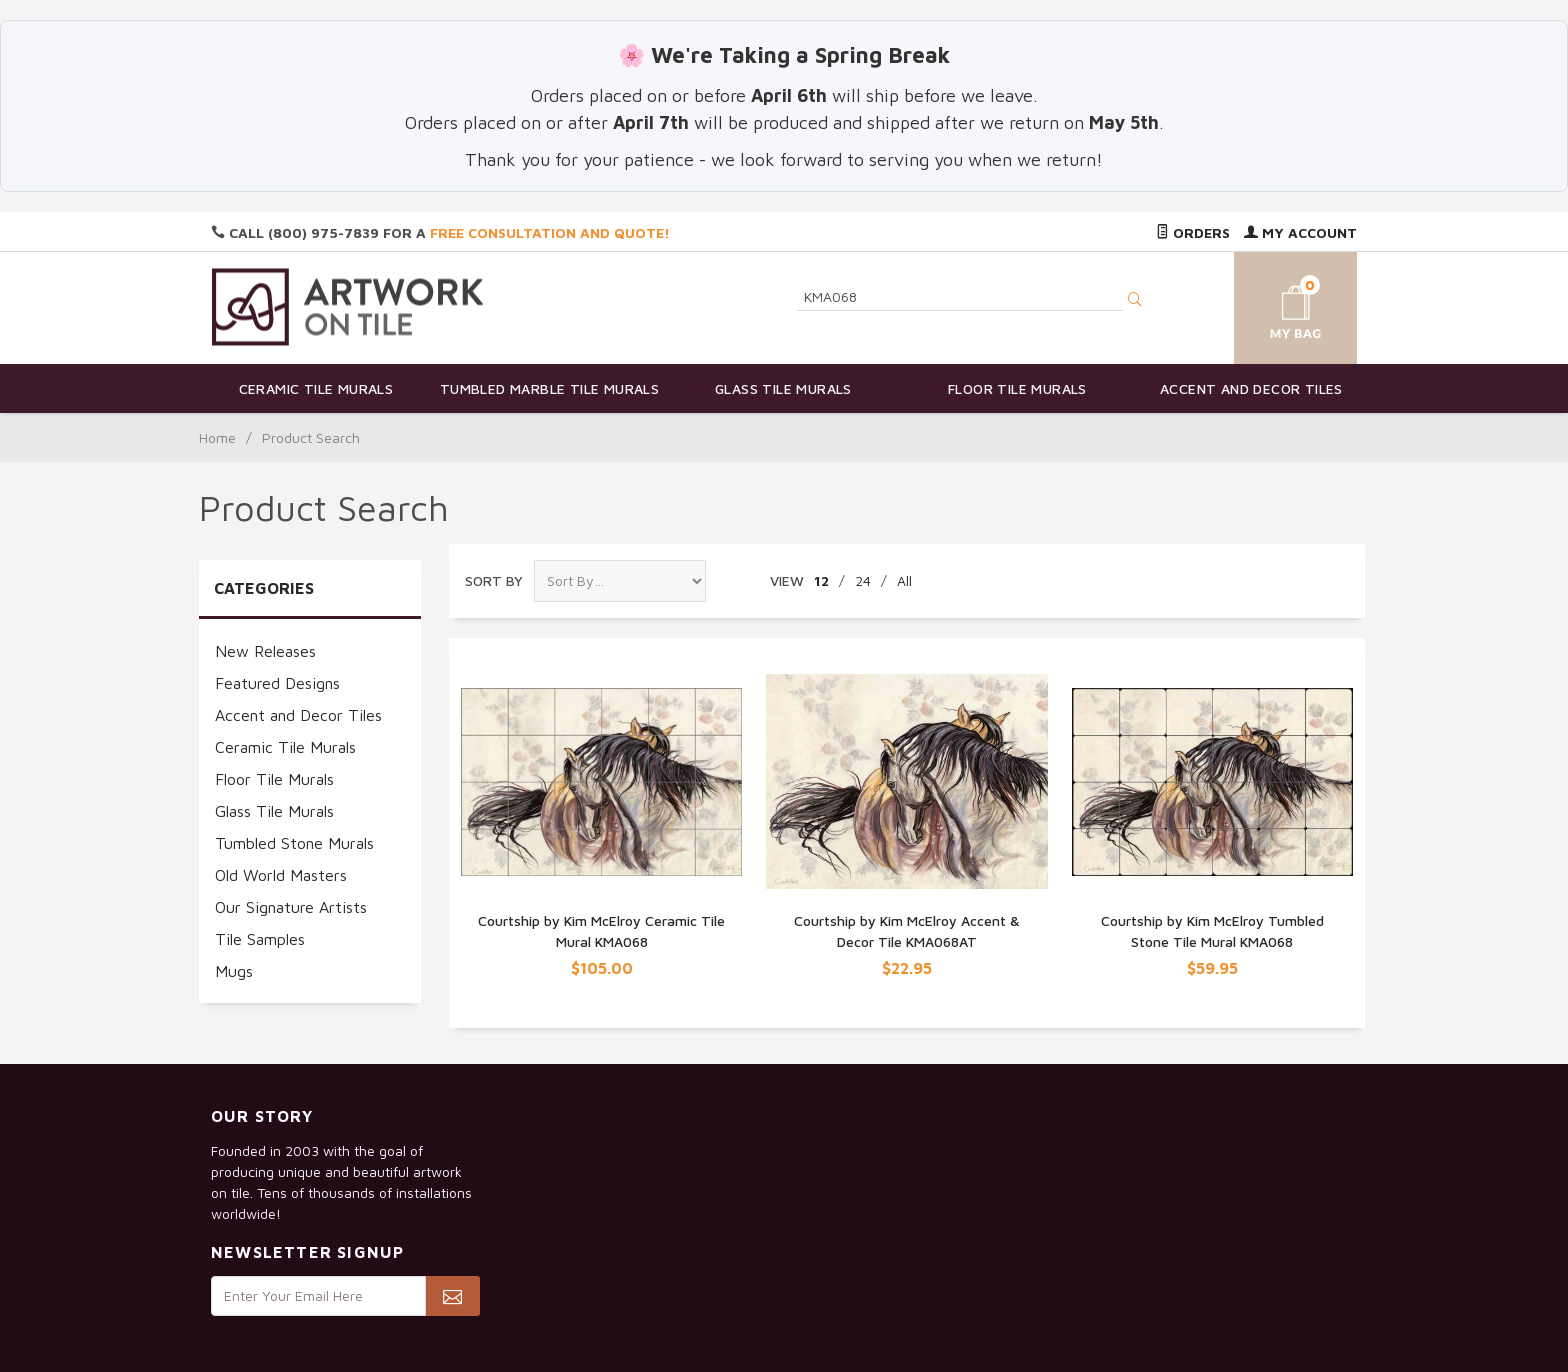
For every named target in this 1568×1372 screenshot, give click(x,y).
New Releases (265, 651)
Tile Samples (260, 939)
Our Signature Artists (291, 907)
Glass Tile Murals (783, 388)
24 (863, 580)
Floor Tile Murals (1017, 388)
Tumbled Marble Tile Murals (549, 388)
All (904, 580)
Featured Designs (277, 683)
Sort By (494, 580)
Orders (1193, 232)
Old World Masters (281, 875)
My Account (1300, 232)
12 (821, 580)
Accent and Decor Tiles (1251, 388)
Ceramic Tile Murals (316, 388)
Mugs (234, 971)
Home (217, 437)
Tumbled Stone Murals (294, 843)
